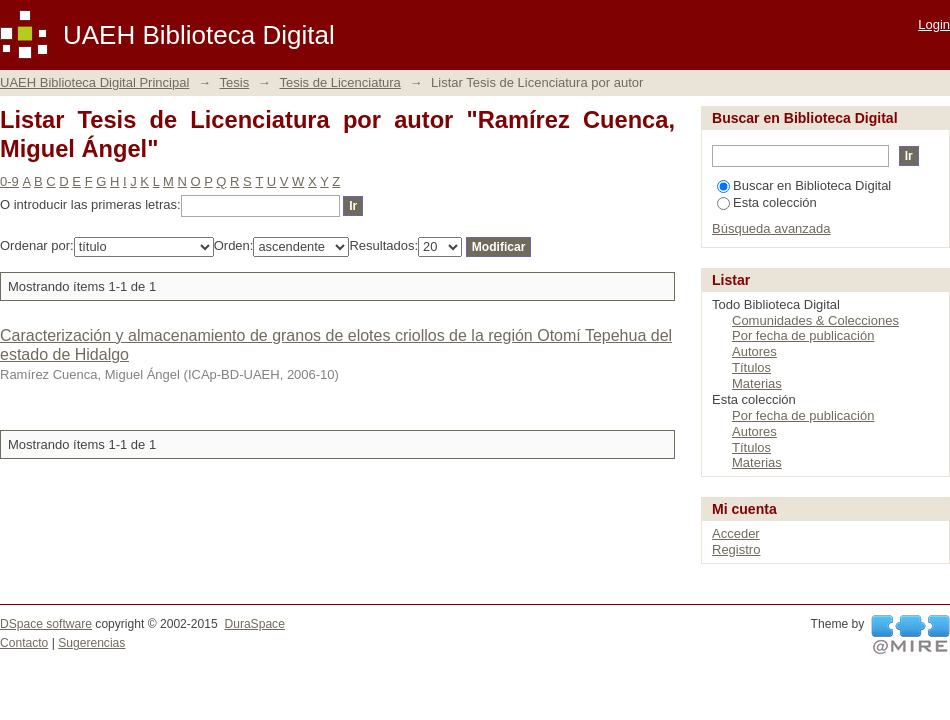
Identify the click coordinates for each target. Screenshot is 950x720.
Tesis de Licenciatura (339, 82)
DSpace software (46, 624)
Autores (754, 351)
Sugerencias (91, 643)
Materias (757, 383)
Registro (736, 549)
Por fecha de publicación (803, 335)
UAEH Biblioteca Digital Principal (94, 82)
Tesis (235, 82)
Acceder (736, 533)
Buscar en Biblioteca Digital (804, 185)
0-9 (9, 181)
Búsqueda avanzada (771, 228)
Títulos (751, 367)
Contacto (24, 643)
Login (934, 24)
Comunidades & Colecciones (815, 320)
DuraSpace (254, 624)
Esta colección (767, 202)
